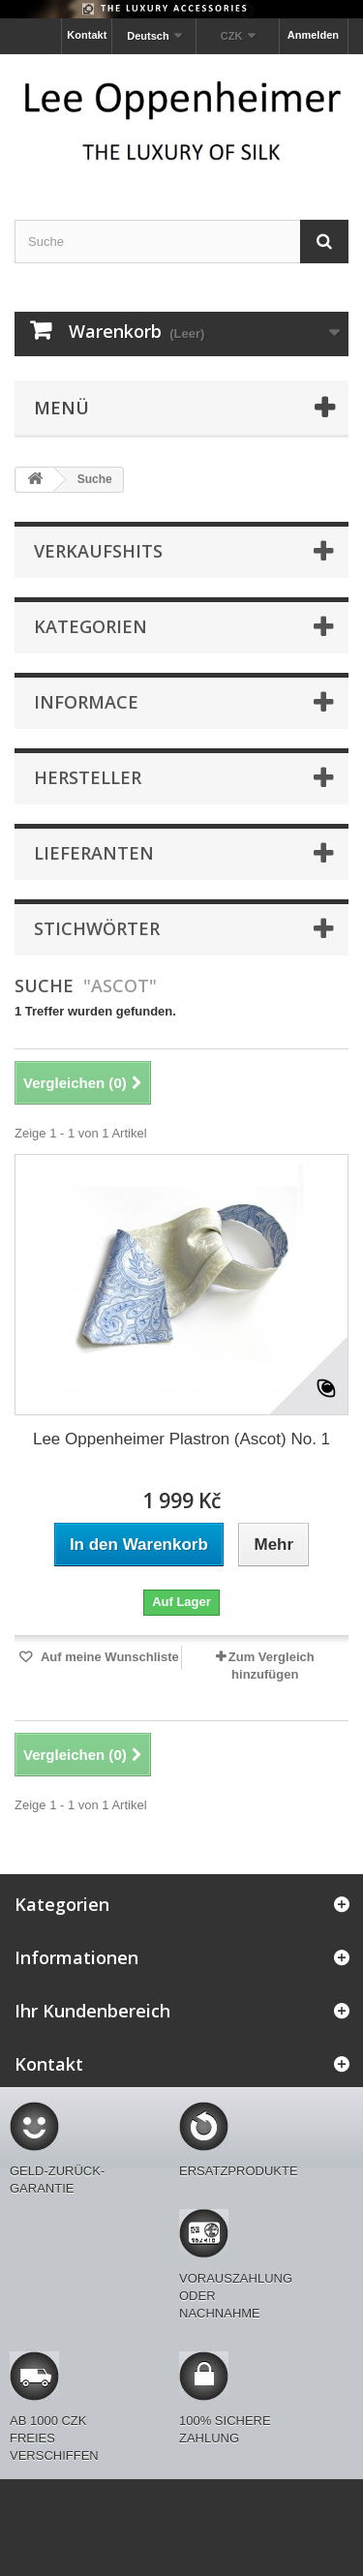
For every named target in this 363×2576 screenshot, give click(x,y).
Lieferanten (94, 852)
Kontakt (86, 35)
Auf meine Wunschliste (108, 1657)
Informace (86, 701)
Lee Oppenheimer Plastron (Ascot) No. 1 (181, 1439)
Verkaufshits (98, 550)
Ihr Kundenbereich (92, 2010)
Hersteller (87, 777)
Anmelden (313, 35)
